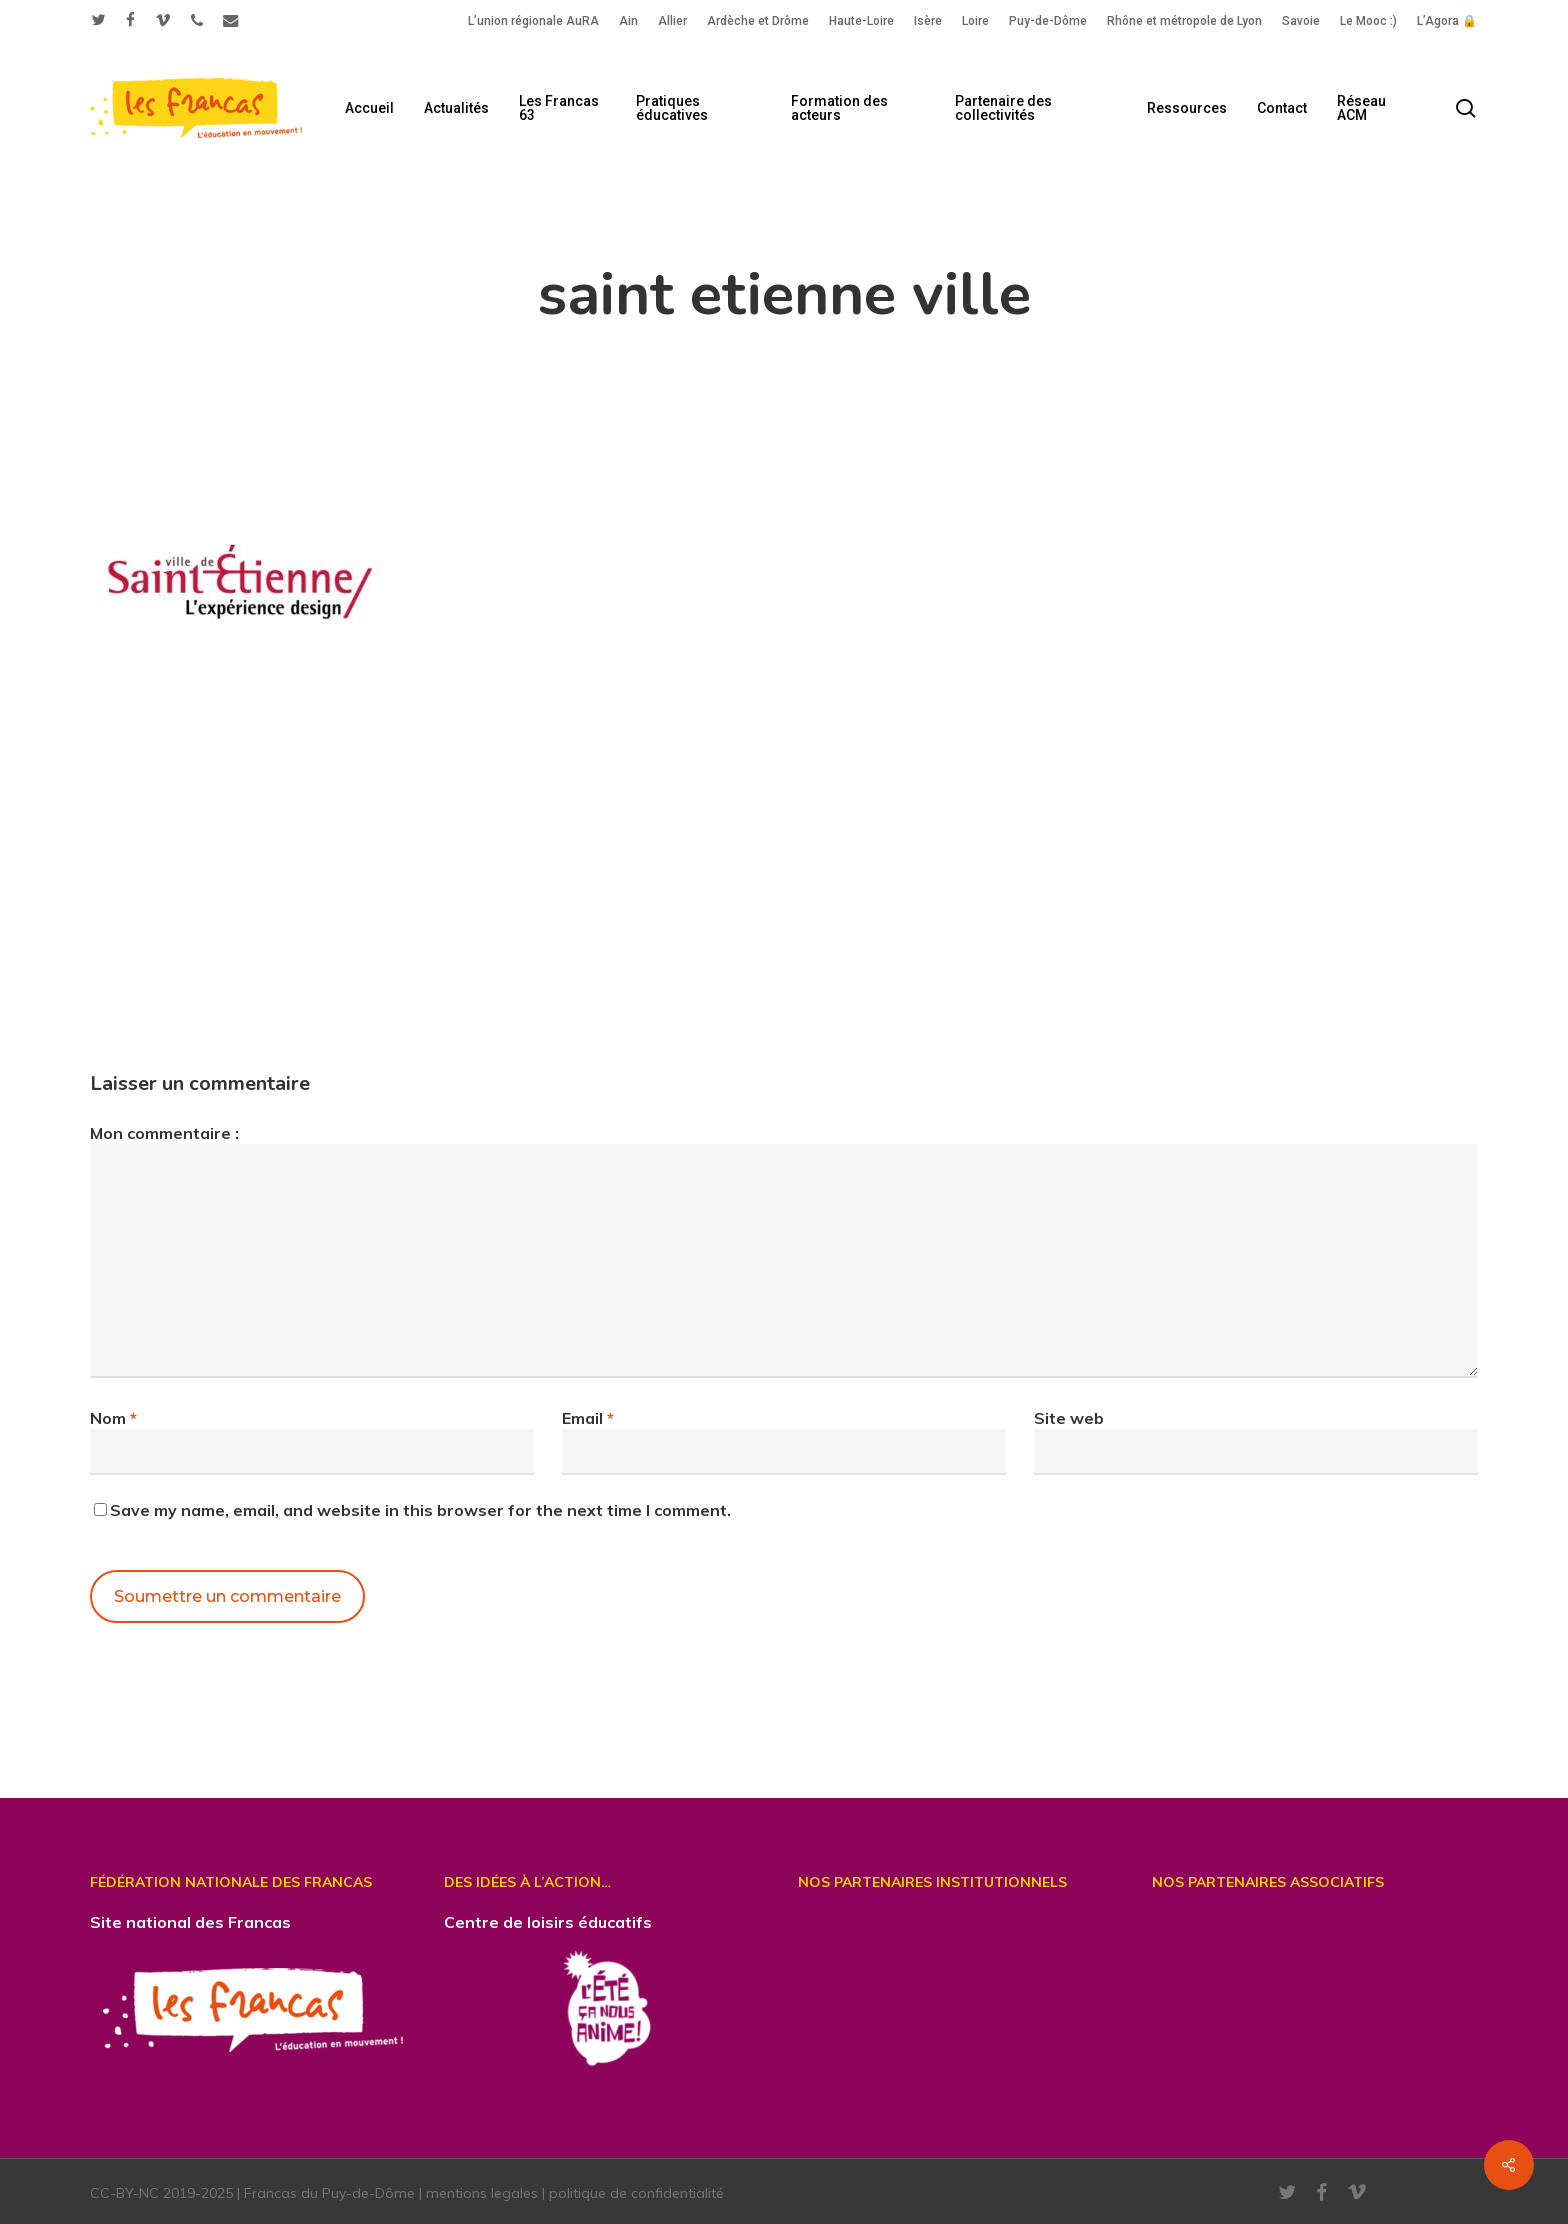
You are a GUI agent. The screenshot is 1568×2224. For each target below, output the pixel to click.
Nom (113, 1418)
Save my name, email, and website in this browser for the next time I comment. (420, 1510)
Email (588, 1418)
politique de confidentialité (636, 2193)
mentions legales (482, 2193)
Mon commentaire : (164, 1133)
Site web (1069, 1418)
